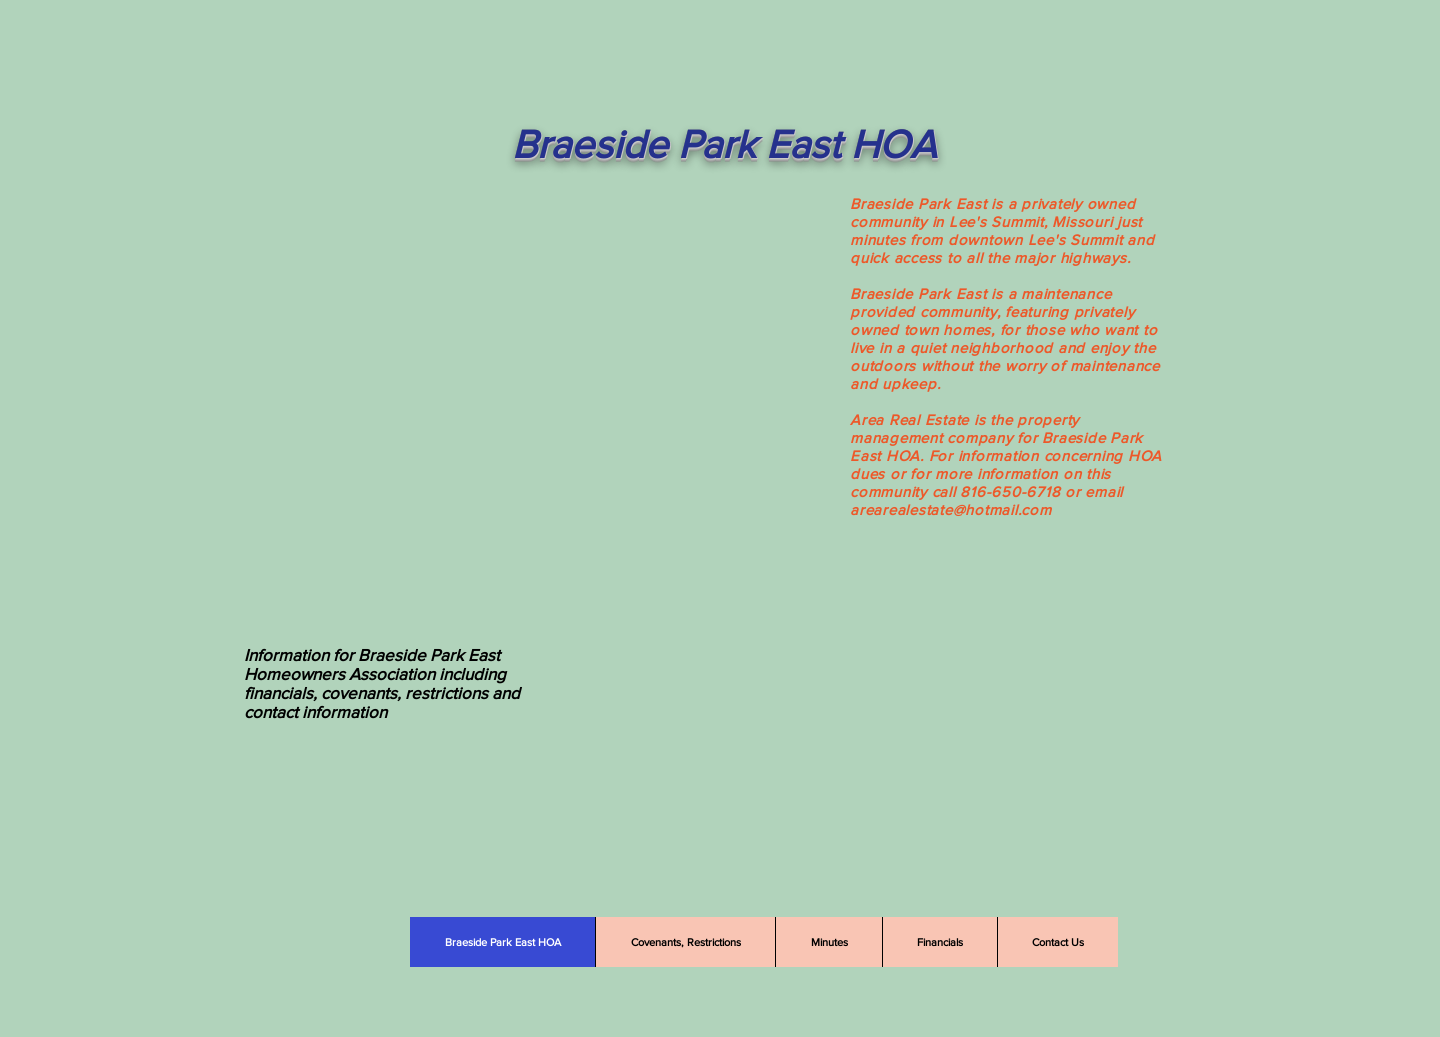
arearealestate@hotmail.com (951, 509)
